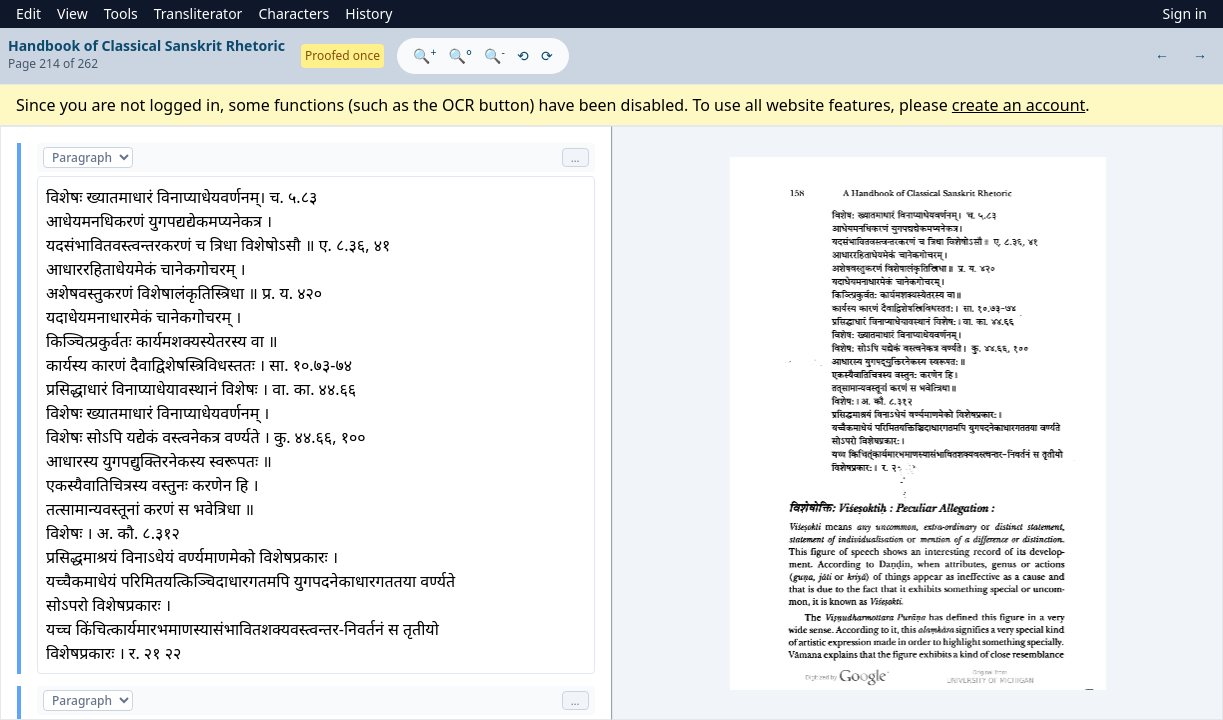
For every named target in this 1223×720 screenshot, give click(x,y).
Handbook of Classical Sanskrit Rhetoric (146, 45)
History (368, 13)
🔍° (460, 55)
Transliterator (198, 13)
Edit (28, 13)
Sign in (1185, 13)
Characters (293, 13)
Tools (121, 13)
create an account (1019, 105)
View (72, 13)
